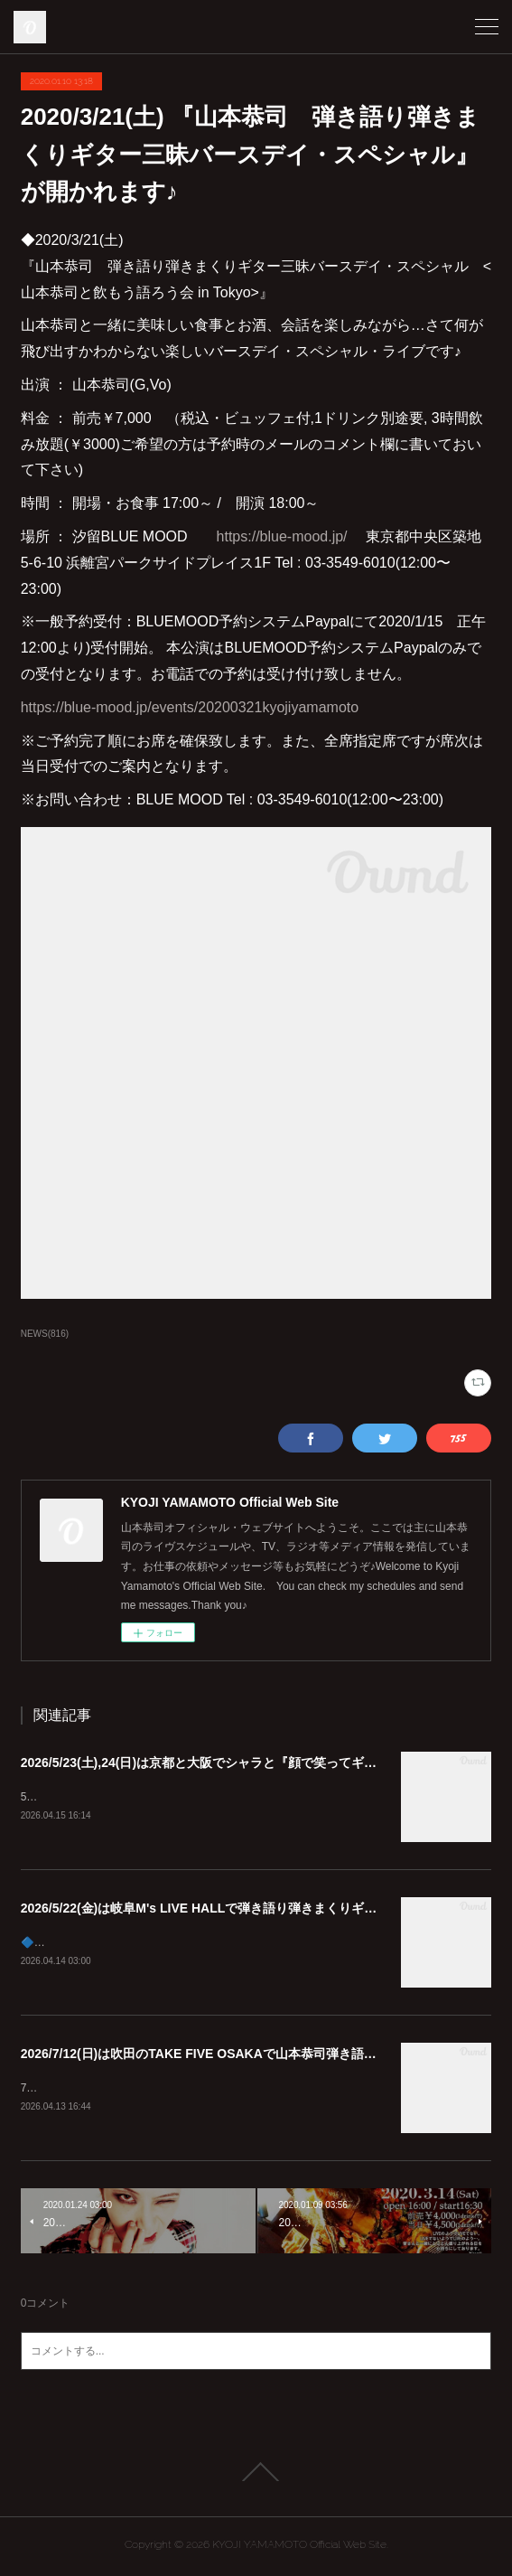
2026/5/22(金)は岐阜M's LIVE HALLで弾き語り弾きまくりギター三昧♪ (221, 1909)
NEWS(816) (45, 1334)
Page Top (256, 2476)
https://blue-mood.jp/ (282, 536)
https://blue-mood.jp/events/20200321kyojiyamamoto (189, 707)
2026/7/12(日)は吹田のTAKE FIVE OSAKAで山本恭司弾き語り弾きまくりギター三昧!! (266, 2056)
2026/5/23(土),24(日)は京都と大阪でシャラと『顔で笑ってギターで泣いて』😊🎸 (252, 1762)
